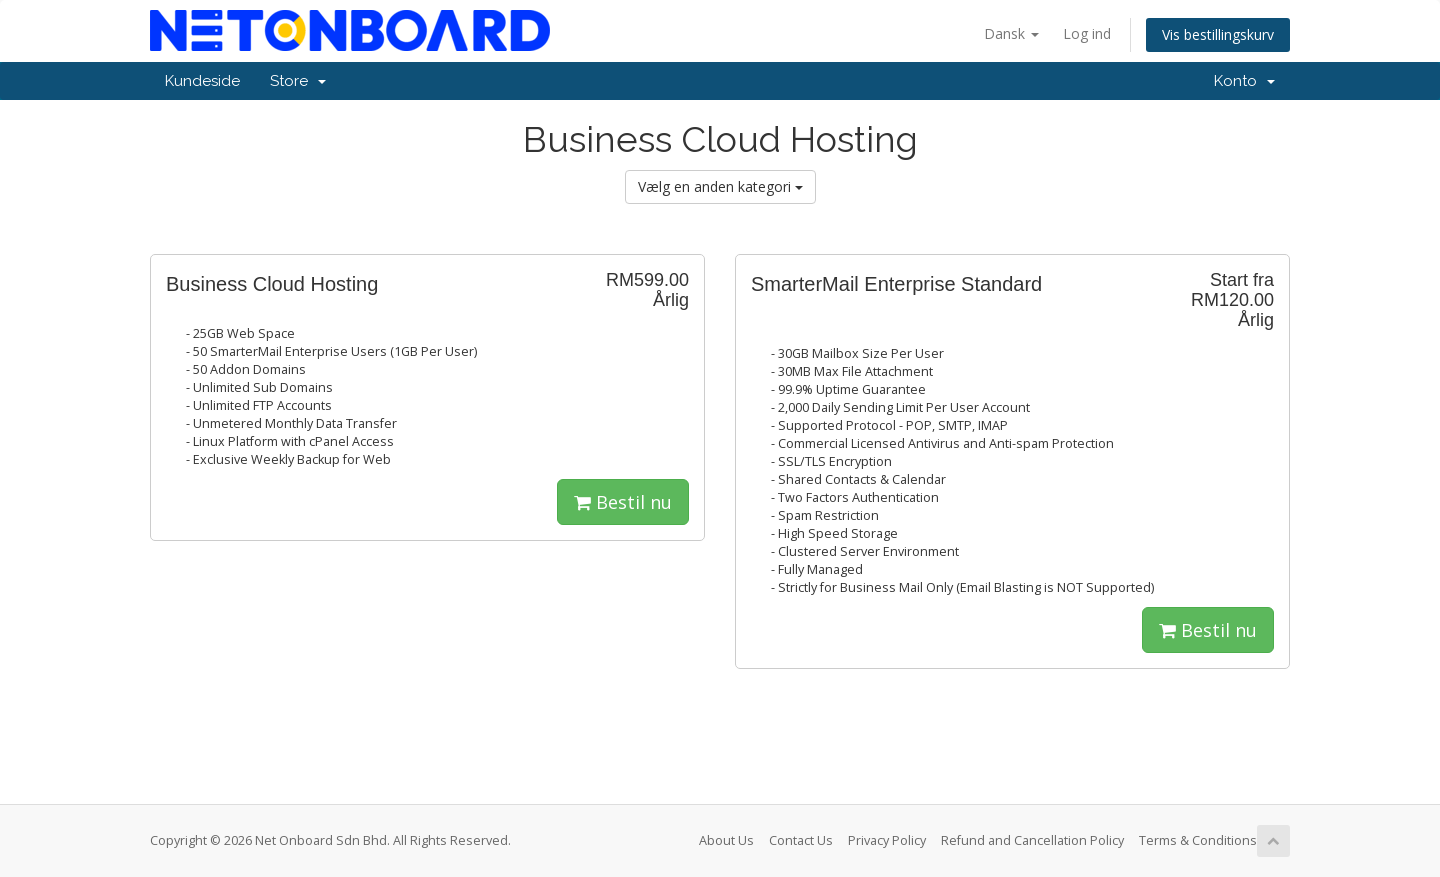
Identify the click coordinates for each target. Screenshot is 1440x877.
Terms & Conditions (1198, 840)
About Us (726, 840)
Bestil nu (623, 502)
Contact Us (801, 840)
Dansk (1011, 33)
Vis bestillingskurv (1218, 34)
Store (298, 81)
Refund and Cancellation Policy (1032, 840)
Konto (1244, 81)
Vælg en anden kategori (720, 186)
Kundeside (202, 81)
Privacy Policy (887, 840)
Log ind (1087, 33)
